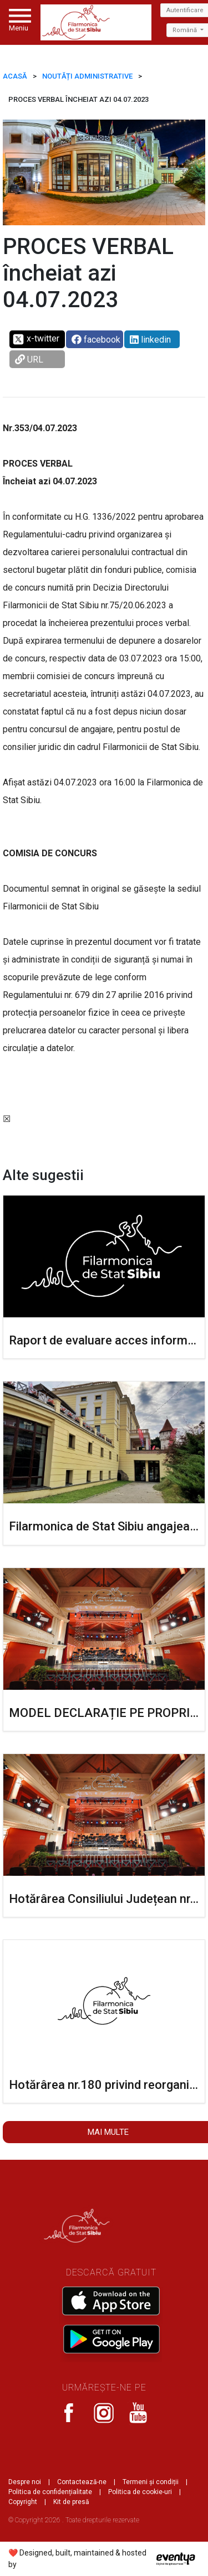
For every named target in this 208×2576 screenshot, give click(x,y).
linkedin (150, 339)
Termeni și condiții (151, 2482)
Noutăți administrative (87, 76)
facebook (96, 339)
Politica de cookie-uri (140, 2492)
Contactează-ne (81, 2482)
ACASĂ (15, 76)
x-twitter (35, 339)
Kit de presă (71, 2502)
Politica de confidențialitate (50, 2492)
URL (29, 359)
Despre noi (24, 2482)
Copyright (22, 2502)
